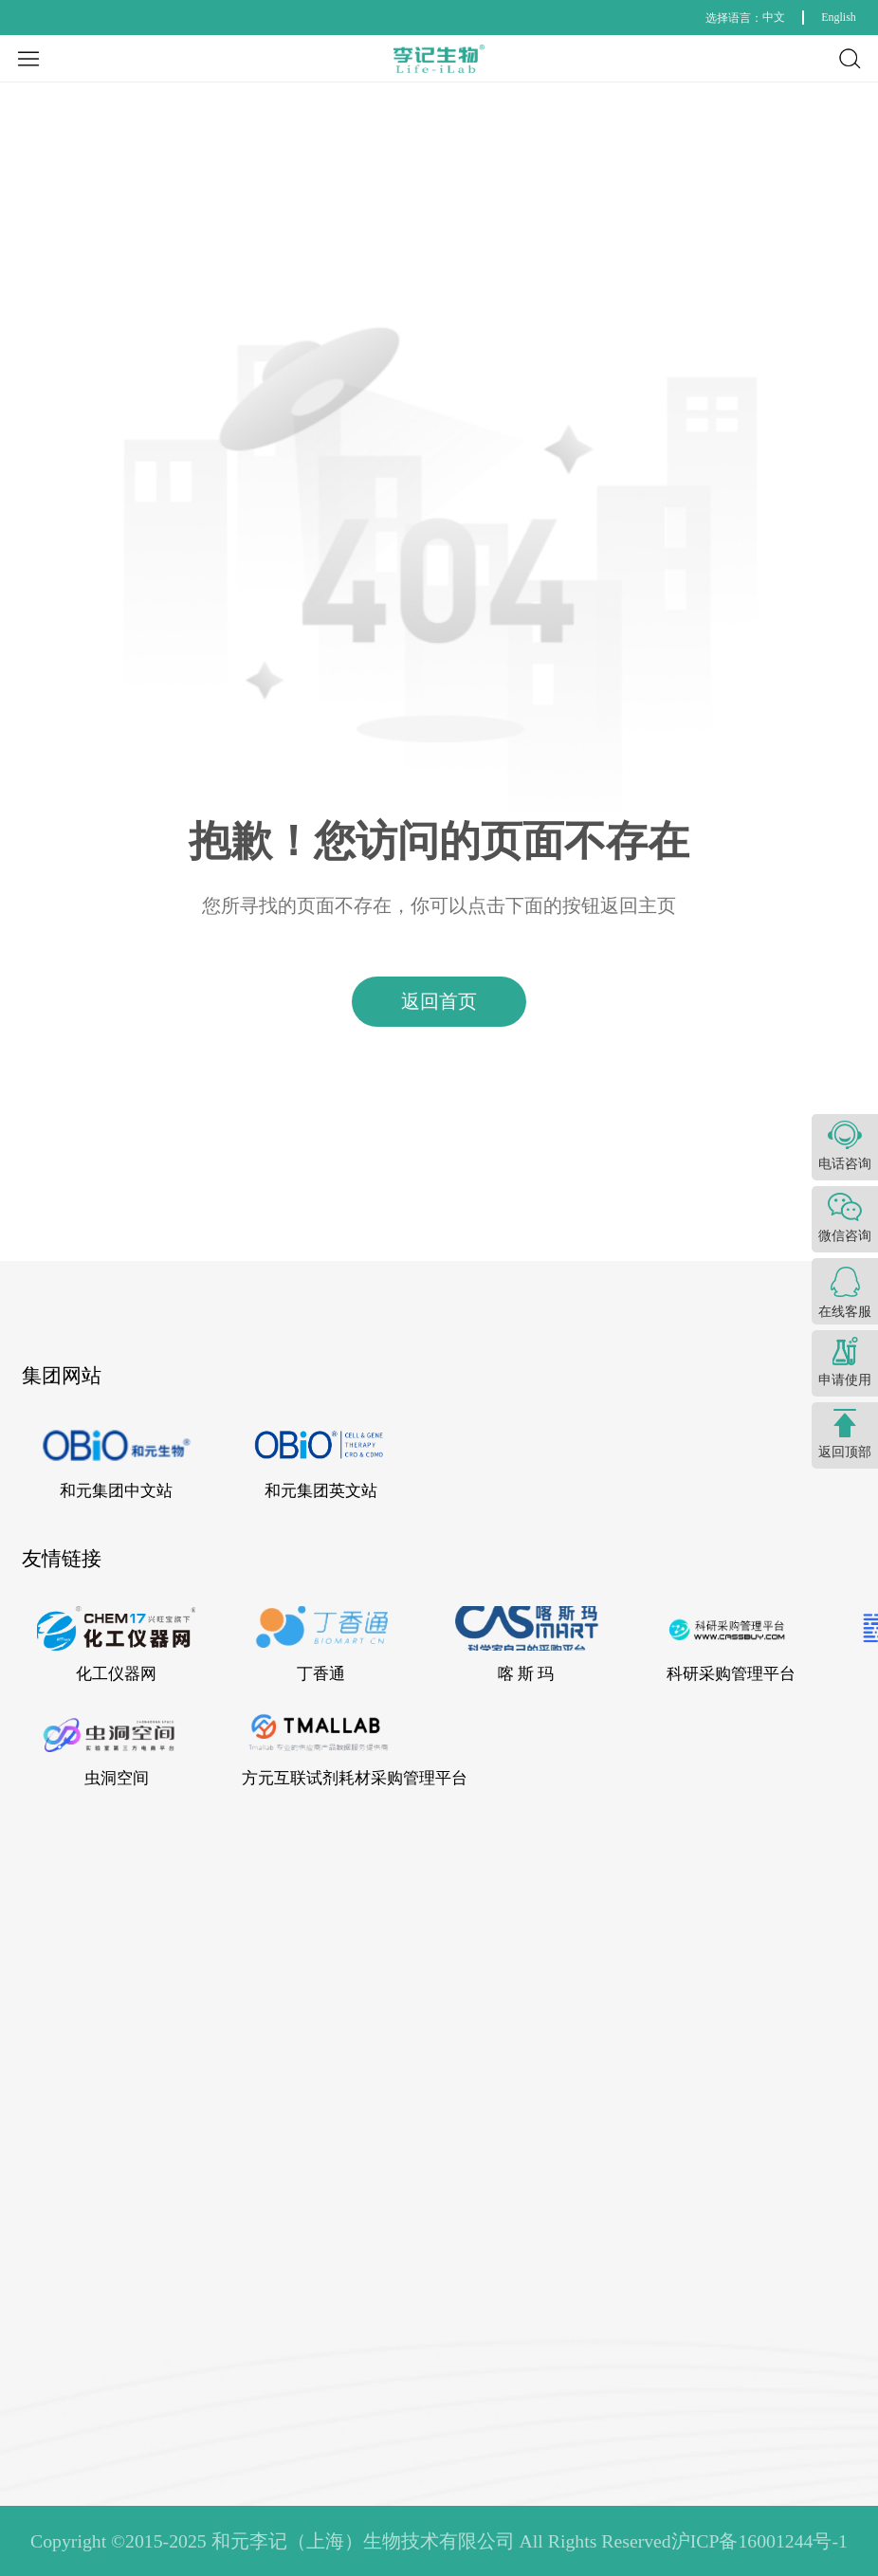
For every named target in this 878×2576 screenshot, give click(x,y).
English (838, 17)
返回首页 (439, 1001)
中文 (773, 17)
